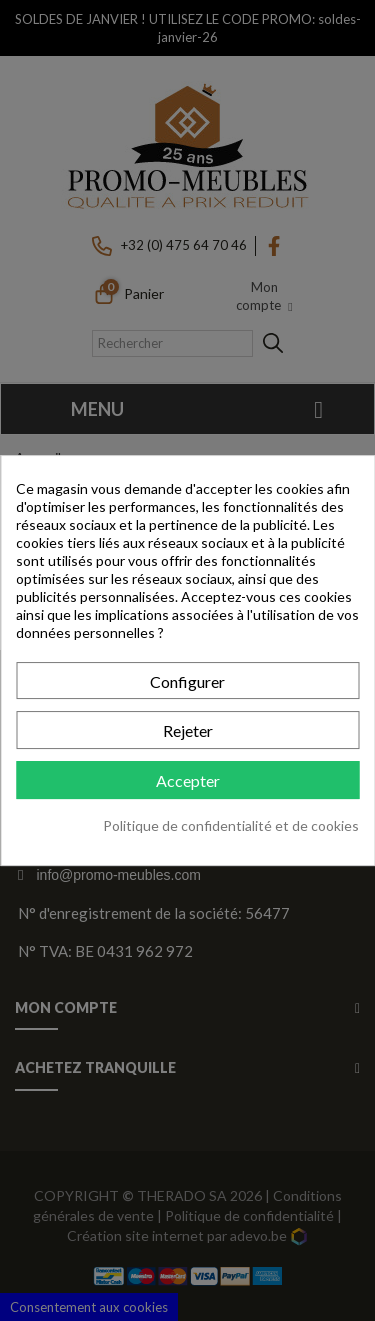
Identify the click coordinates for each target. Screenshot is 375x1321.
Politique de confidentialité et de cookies (231, 825)
